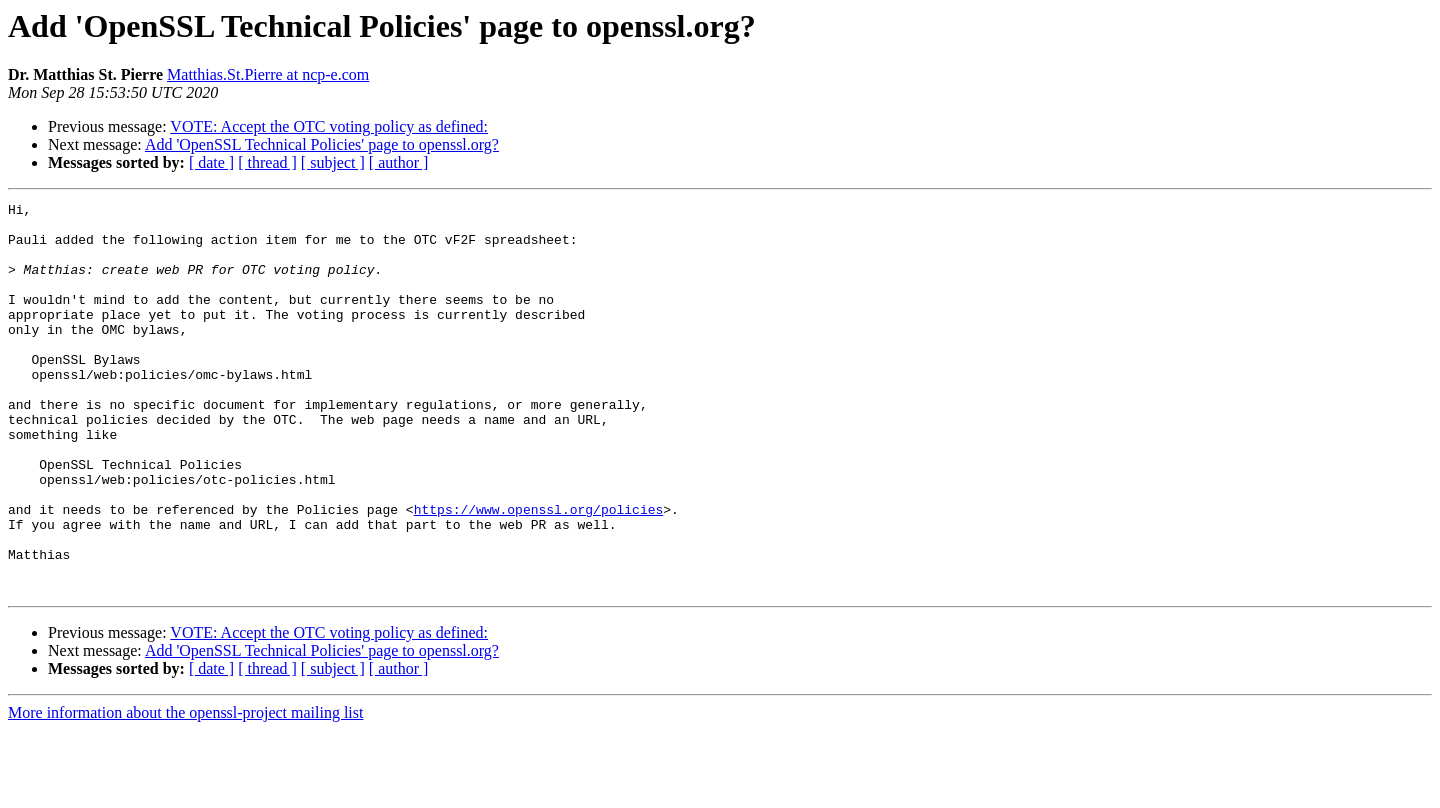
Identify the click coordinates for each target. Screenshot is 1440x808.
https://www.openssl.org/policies (539, 572)
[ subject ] (333, 162)
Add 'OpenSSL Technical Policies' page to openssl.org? (322, 144)
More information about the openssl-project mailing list (185, 790)
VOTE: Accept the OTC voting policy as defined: (329, 126)
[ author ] (399, 162)
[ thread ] (267, 162)
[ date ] (211, 162)
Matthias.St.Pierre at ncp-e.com (268, 74)
